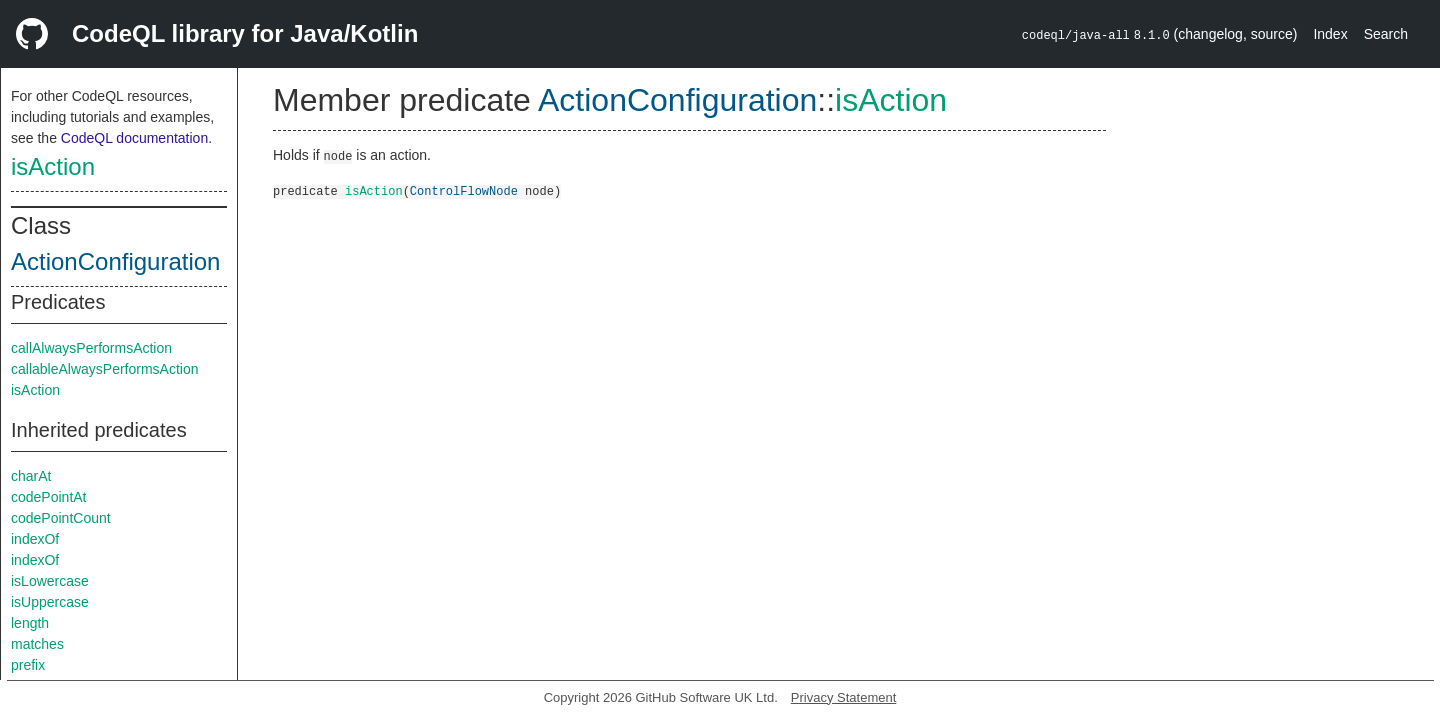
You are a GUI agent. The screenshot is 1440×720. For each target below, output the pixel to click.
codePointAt (49, 497)
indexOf (35, 539)
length (30, 623)
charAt (31, 476)
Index (1330, 34)
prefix (28, 665)
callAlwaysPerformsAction (91, 348)
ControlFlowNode (464, 190)
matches (37, 644)
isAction (53, 166)
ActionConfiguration (115, 261)
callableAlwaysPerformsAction (105, 369)
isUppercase (50, 602)
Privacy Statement (844, 697)
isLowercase (50, 581)
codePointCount (61, 518)
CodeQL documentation (134, 138)
